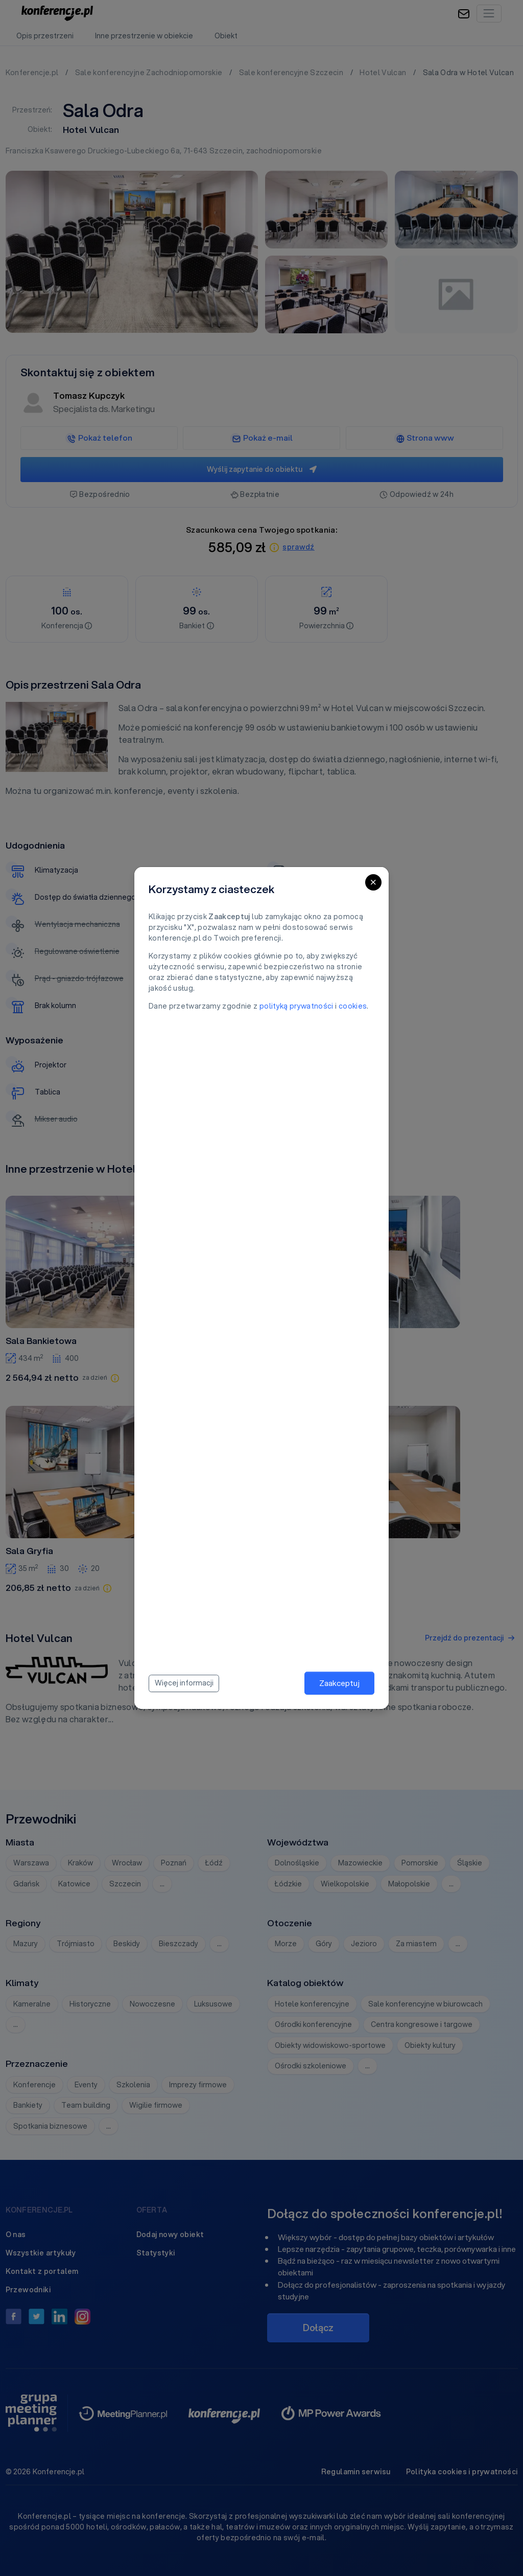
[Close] (373, 882)
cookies (353, 1006)
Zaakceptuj (339, 1683)
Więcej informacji (184, 1683)
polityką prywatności (296, 1006)
